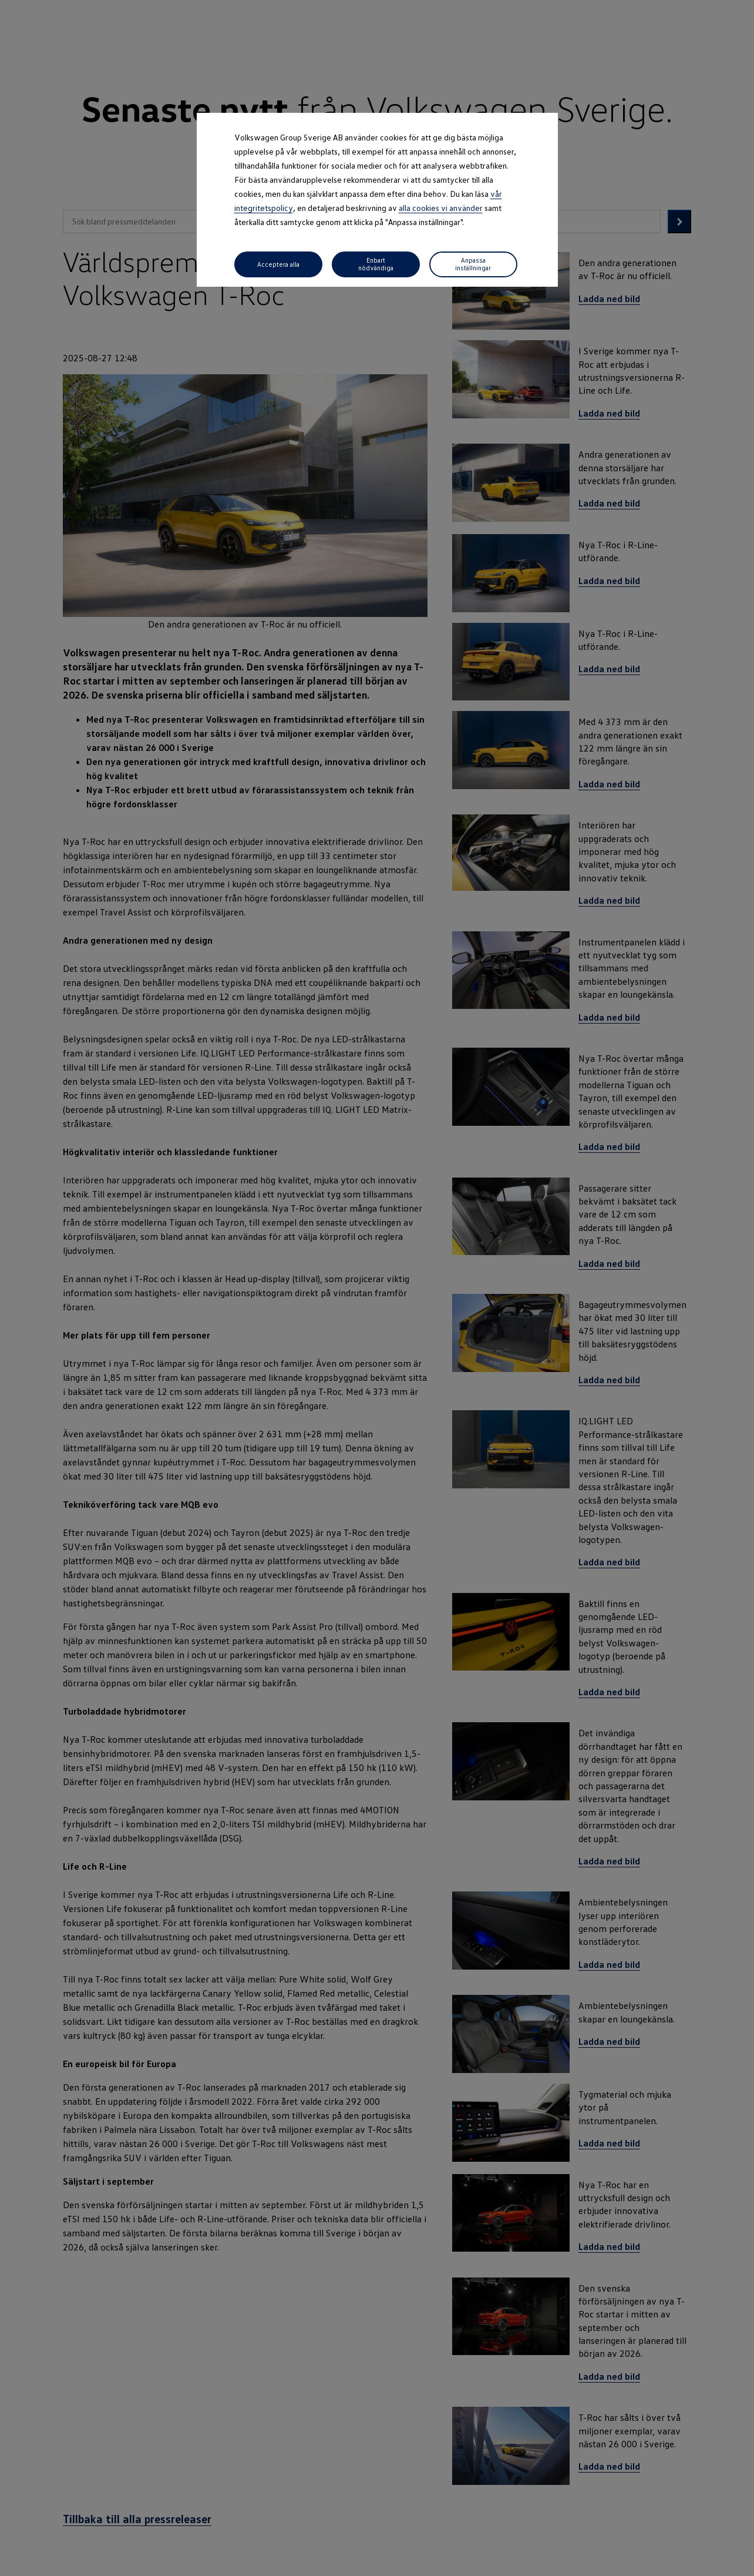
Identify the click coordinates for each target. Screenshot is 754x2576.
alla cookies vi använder (441, 208)
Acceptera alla (278, 264)
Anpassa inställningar (473, 263)
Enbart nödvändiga (375, 263)
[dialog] (377, 1288)
